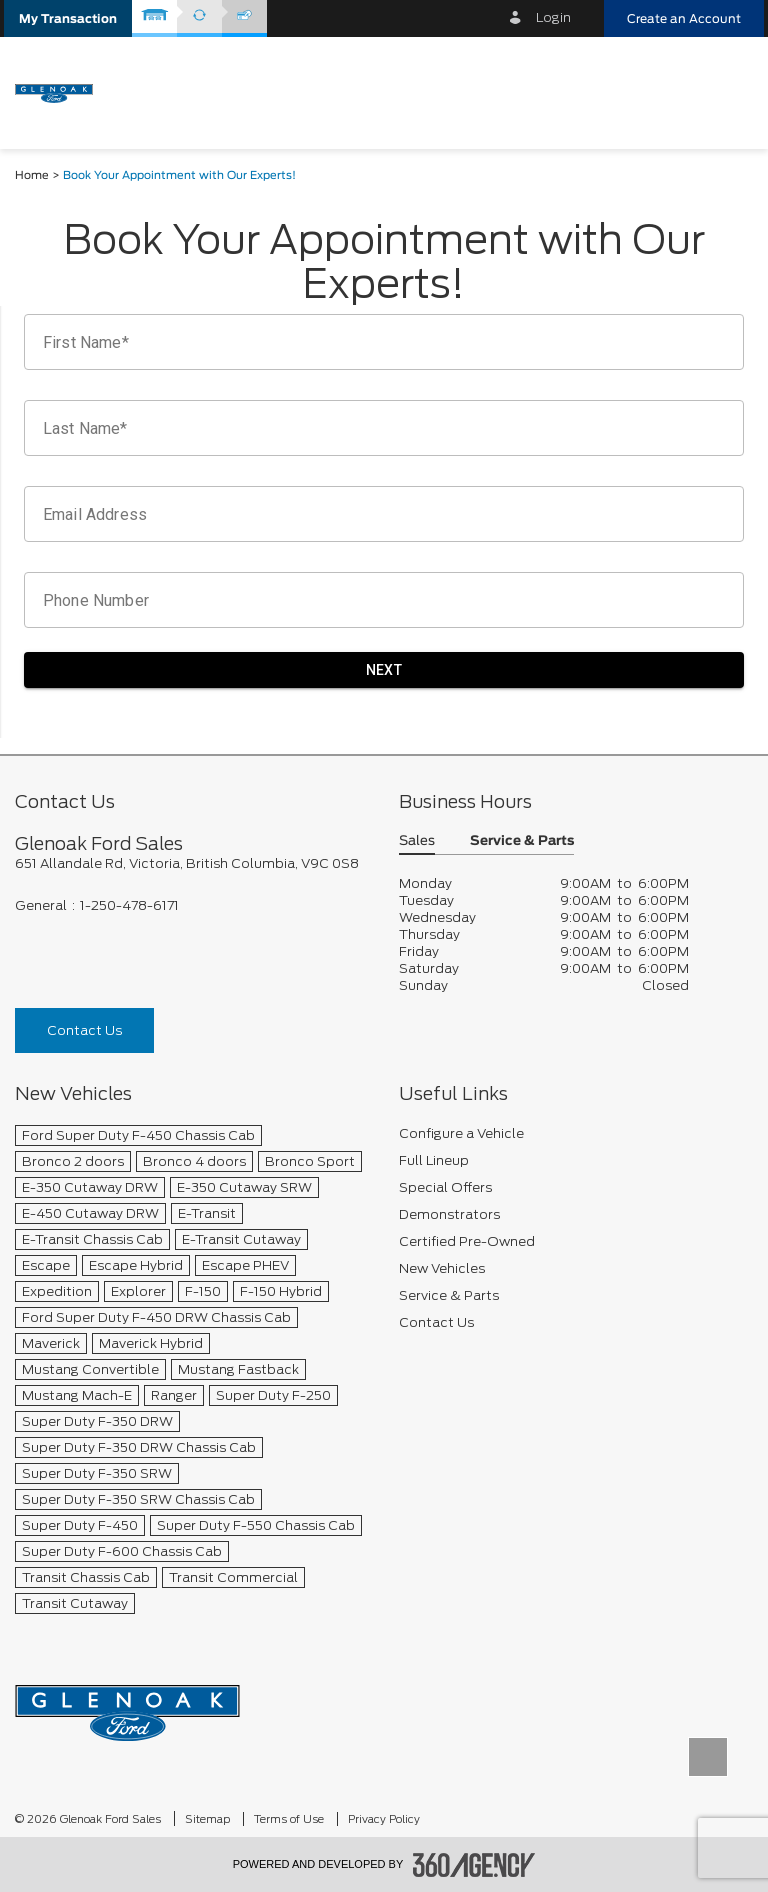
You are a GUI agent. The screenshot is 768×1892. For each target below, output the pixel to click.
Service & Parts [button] (522, 841)
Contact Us (84, 1030)
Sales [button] (417, 841)
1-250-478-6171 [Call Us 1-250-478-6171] (129, 905)
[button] (68, 18)
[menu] (728, 91)
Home (32, 175)
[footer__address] (192, 863)
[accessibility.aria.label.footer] (474, 1865)
